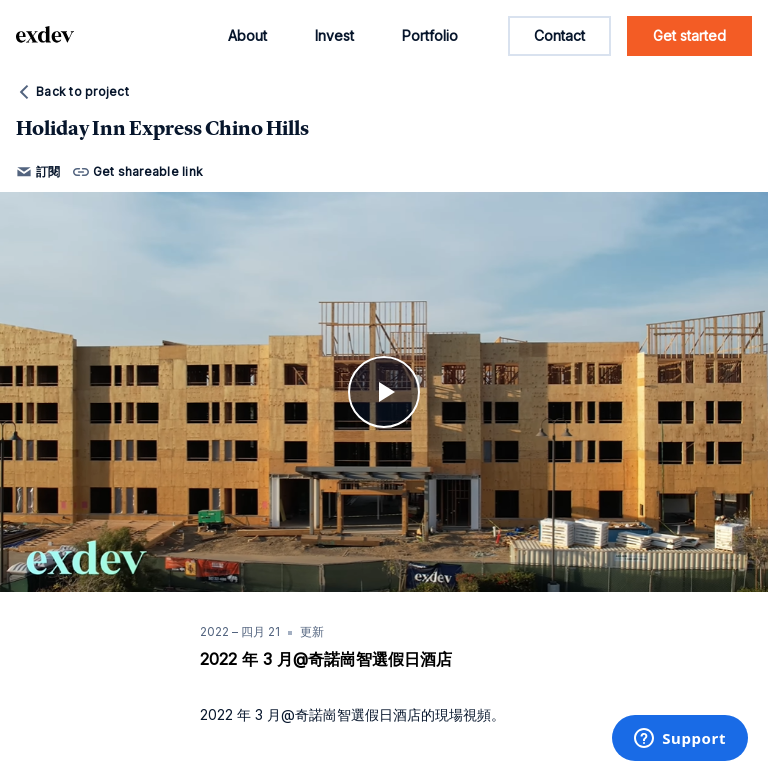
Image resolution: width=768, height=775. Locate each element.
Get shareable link (138, 172)
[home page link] (45, 36)
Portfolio (430, 35)
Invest (334, 35)
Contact (559, 35)
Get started (689, 35)
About (247, 35)
